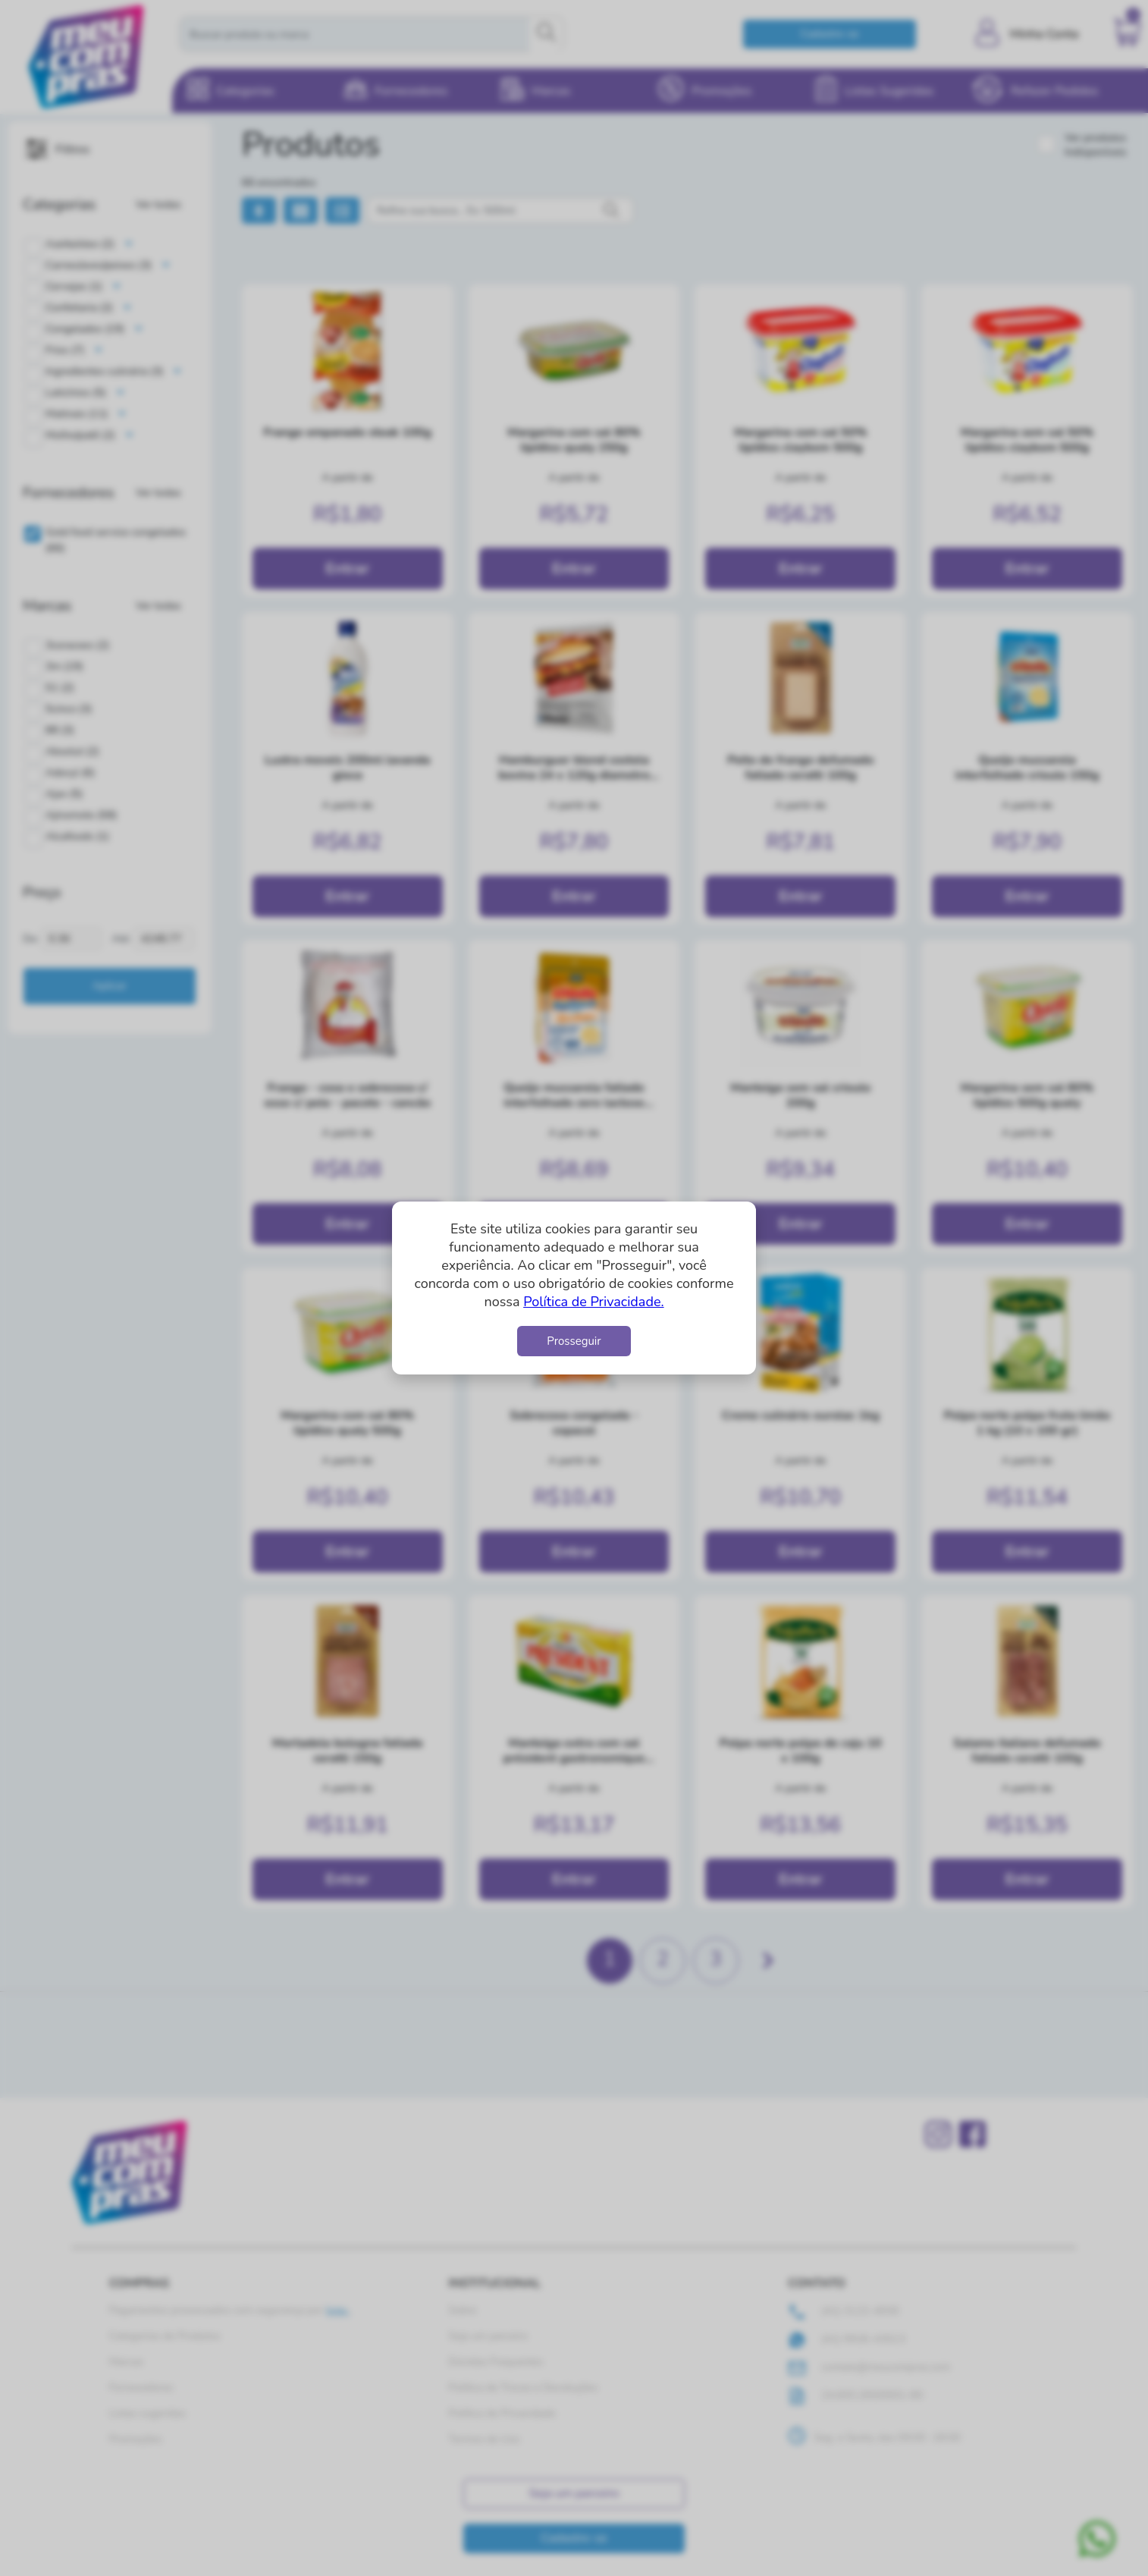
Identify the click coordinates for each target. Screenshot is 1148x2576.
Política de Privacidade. (593, 1302)
